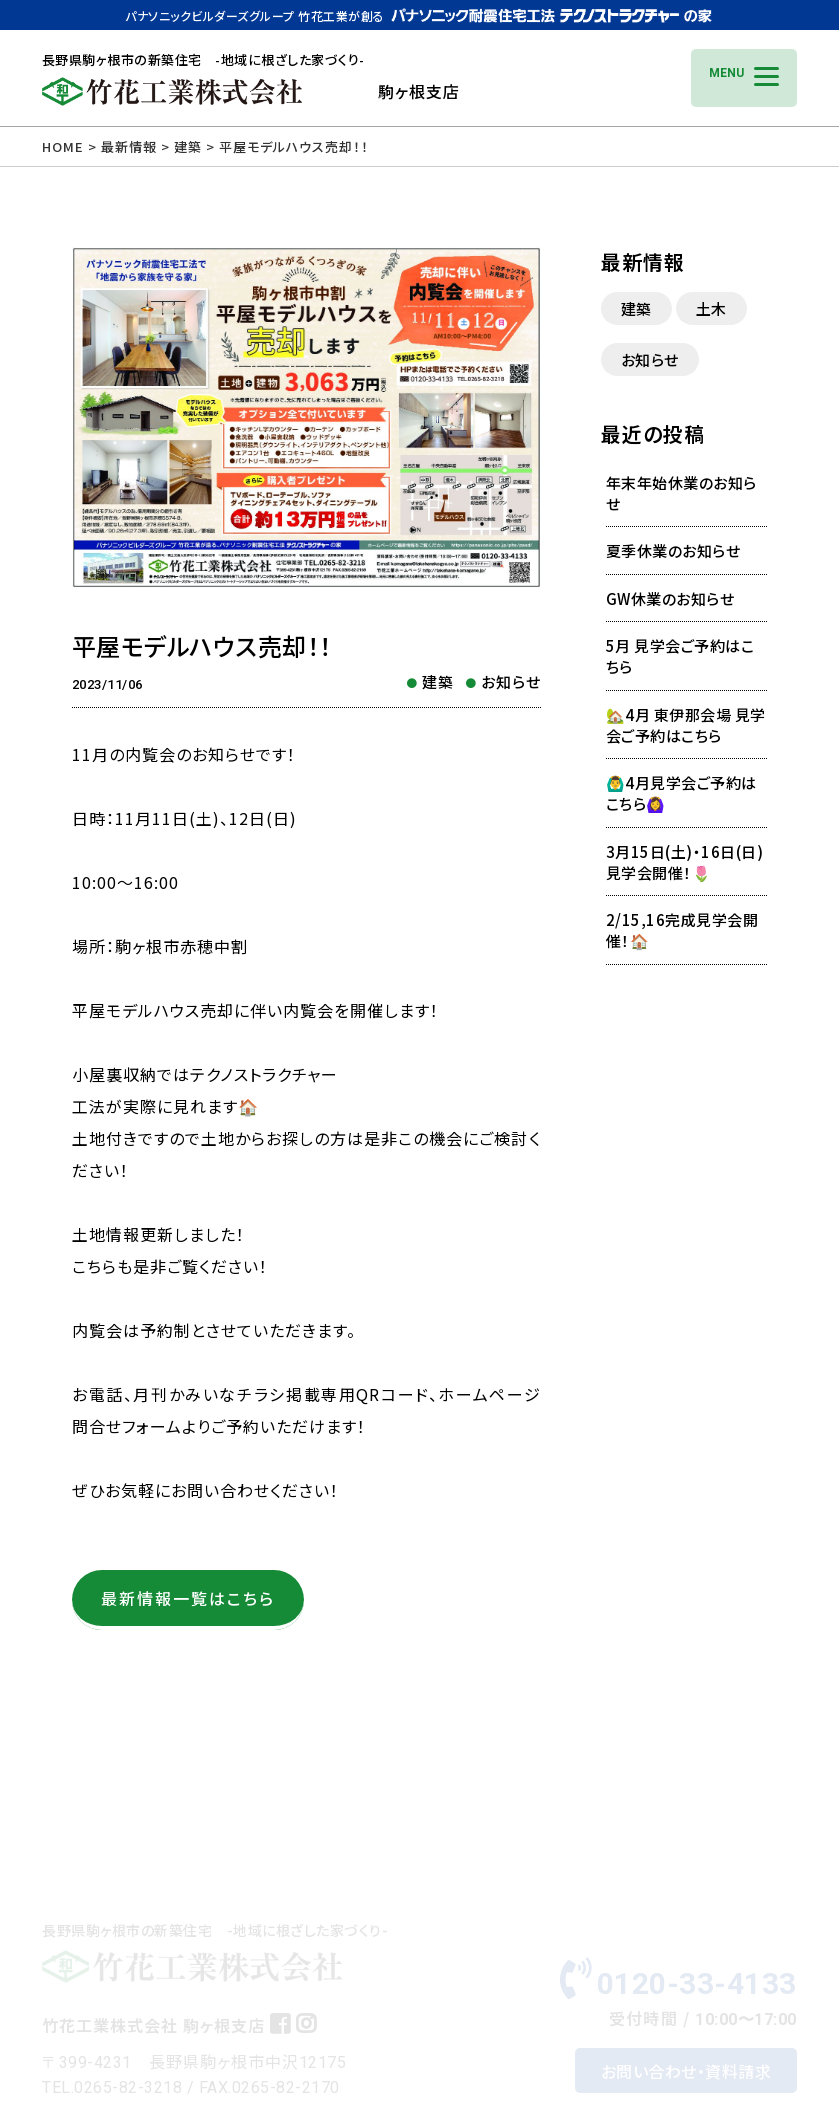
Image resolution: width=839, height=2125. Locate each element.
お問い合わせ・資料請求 (686, 2030)
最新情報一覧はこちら (188, 1598)
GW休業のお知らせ (670, 598)
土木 (711, 308)
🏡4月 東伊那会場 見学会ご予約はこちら (686, 725)
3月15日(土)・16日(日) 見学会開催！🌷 (692, 862)
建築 (438, 681)
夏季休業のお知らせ (673, 550)
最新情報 (129, 146)
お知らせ (511, 681)
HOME (63, 146)
